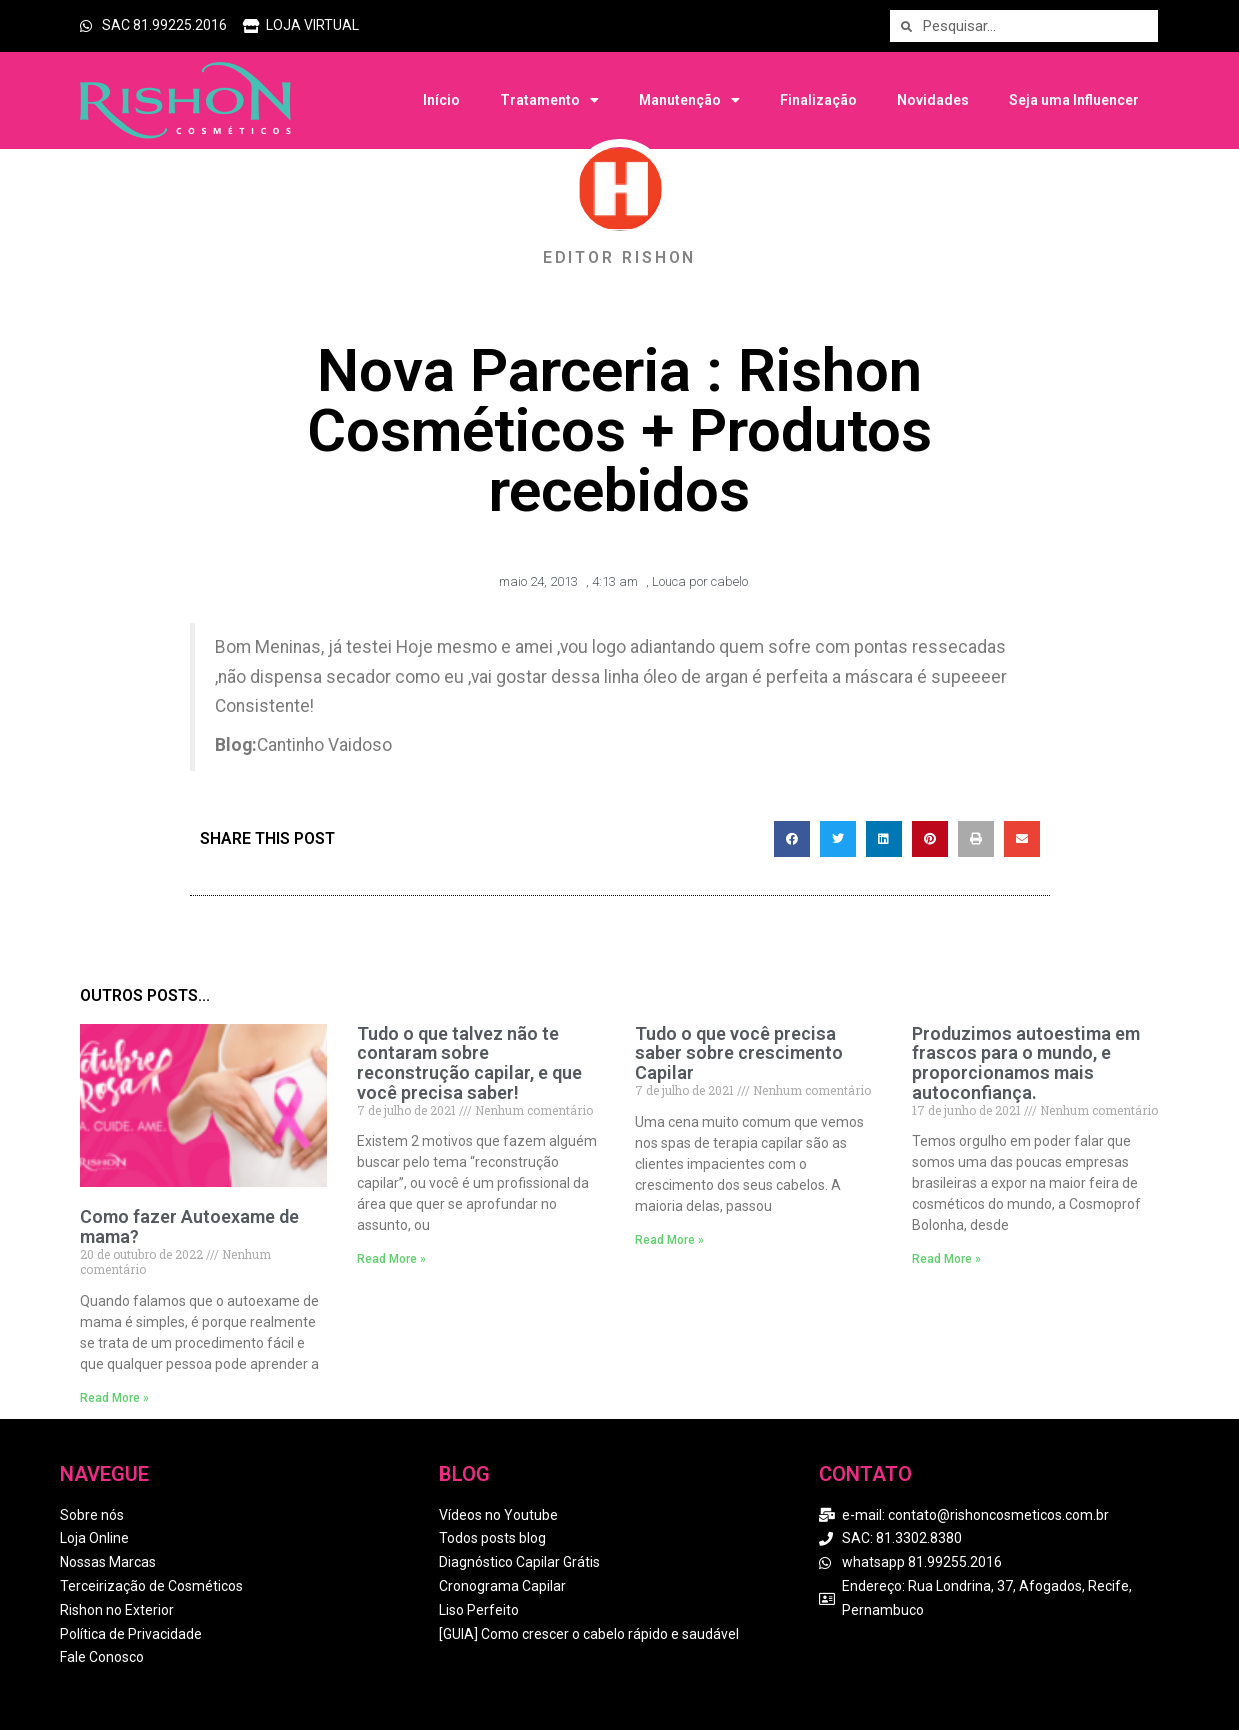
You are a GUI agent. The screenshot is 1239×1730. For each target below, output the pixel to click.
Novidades (933, 100)
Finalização (818, 100)
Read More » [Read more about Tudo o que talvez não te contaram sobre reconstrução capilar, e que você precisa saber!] (391, 1259)
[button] (792, 839)
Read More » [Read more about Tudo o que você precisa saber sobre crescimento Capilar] (669, 1240)
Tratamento (549, 100)
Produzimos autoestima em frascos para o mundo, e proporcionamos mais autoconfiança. (1026, 1063)
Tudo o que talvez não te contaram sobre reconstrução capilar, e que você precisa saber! (469, 1063)
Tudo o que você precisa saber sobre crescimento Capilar (739, 1053)
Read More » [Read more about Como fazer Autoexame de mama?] (114, 1398)
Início (441, 100)
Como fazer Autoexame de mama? (189, 1226)
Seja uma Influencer (1074, 100)
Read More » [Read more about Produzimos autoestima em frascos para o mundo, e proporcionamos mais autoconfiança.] (946, 1259)
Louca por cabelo (700, 581)
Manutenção (689, 100)
